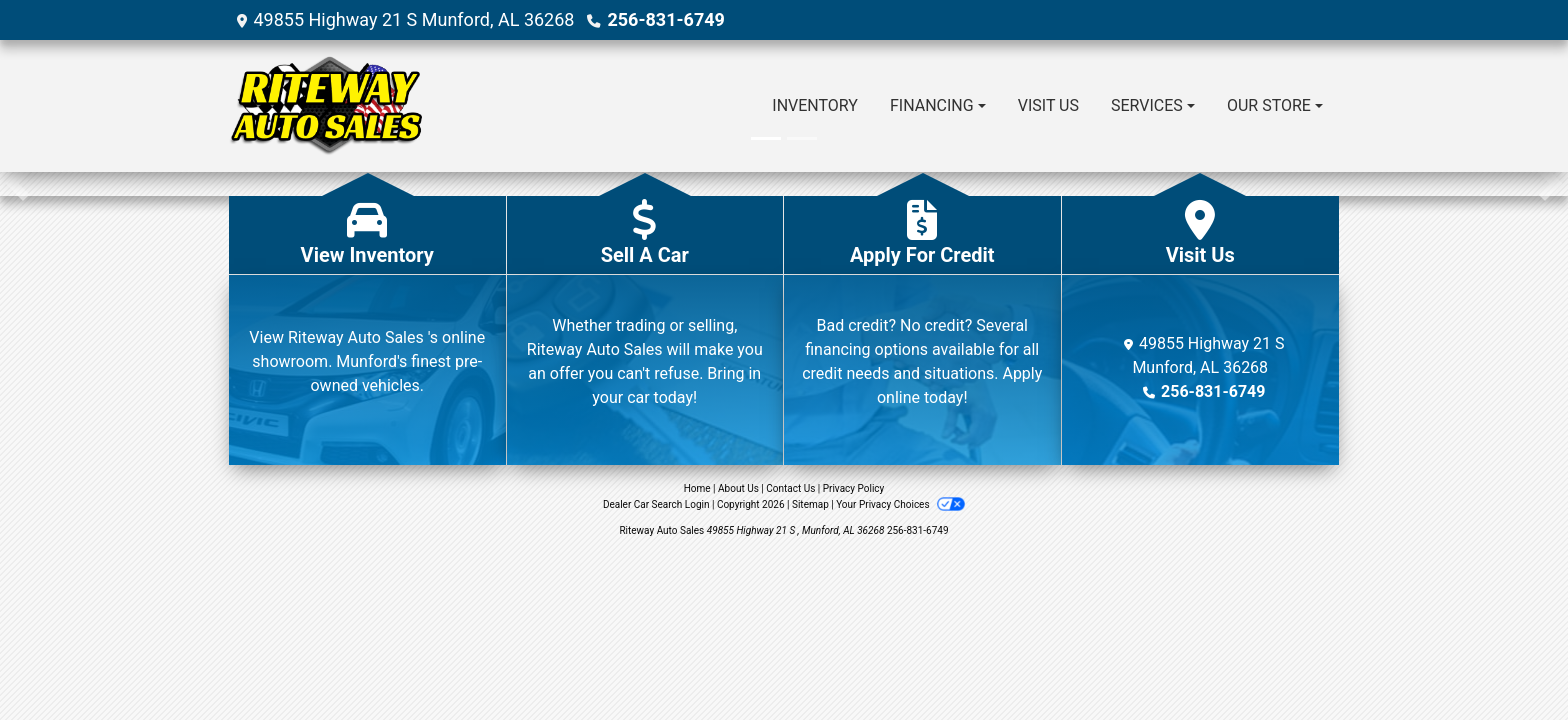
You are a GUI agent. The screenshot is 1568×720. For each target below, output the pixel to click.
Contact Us (790, 488)
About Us (738, 488)
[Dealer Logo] (325, 106)
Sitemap (810, 504)
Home (697, 488)
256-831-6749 (665, 19)
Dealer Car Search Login (656, 504)
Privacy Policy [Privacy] (854, 488)
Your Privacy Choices (900, 504)
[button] (17, 184)
